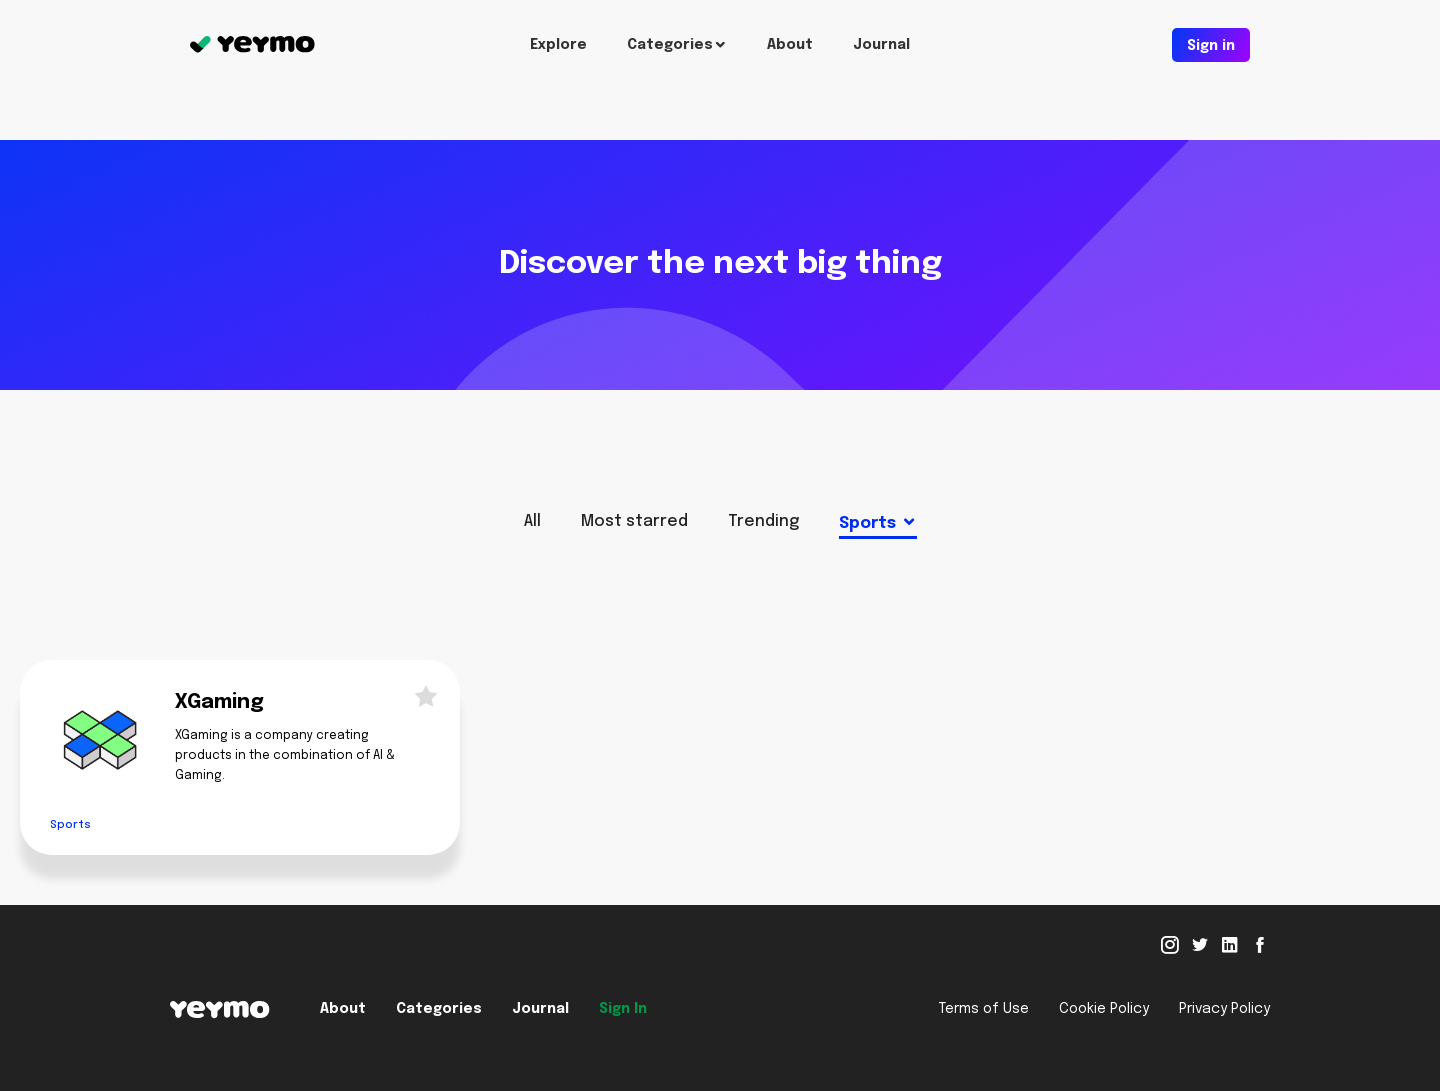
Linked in (1230, 945)
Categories (670, 45)
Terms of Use (984, 1009)
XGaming (219, 702)
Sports (867, 523)
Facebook (1260, 945)
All (532, 521)
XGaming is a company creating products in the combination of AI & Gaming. (285, 756)
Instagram (1170, 945)
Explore (558, 45)
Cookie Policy (1104, 1009)
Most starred (634, 521)
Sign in (1211, 46)
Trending (763, 521)
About (790, 45)
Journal (881, 45)
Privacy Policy (1224, 1009)
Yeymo (252, 45)
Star (420, 695)
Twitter (1200, 945)
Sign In (623, 1009)
